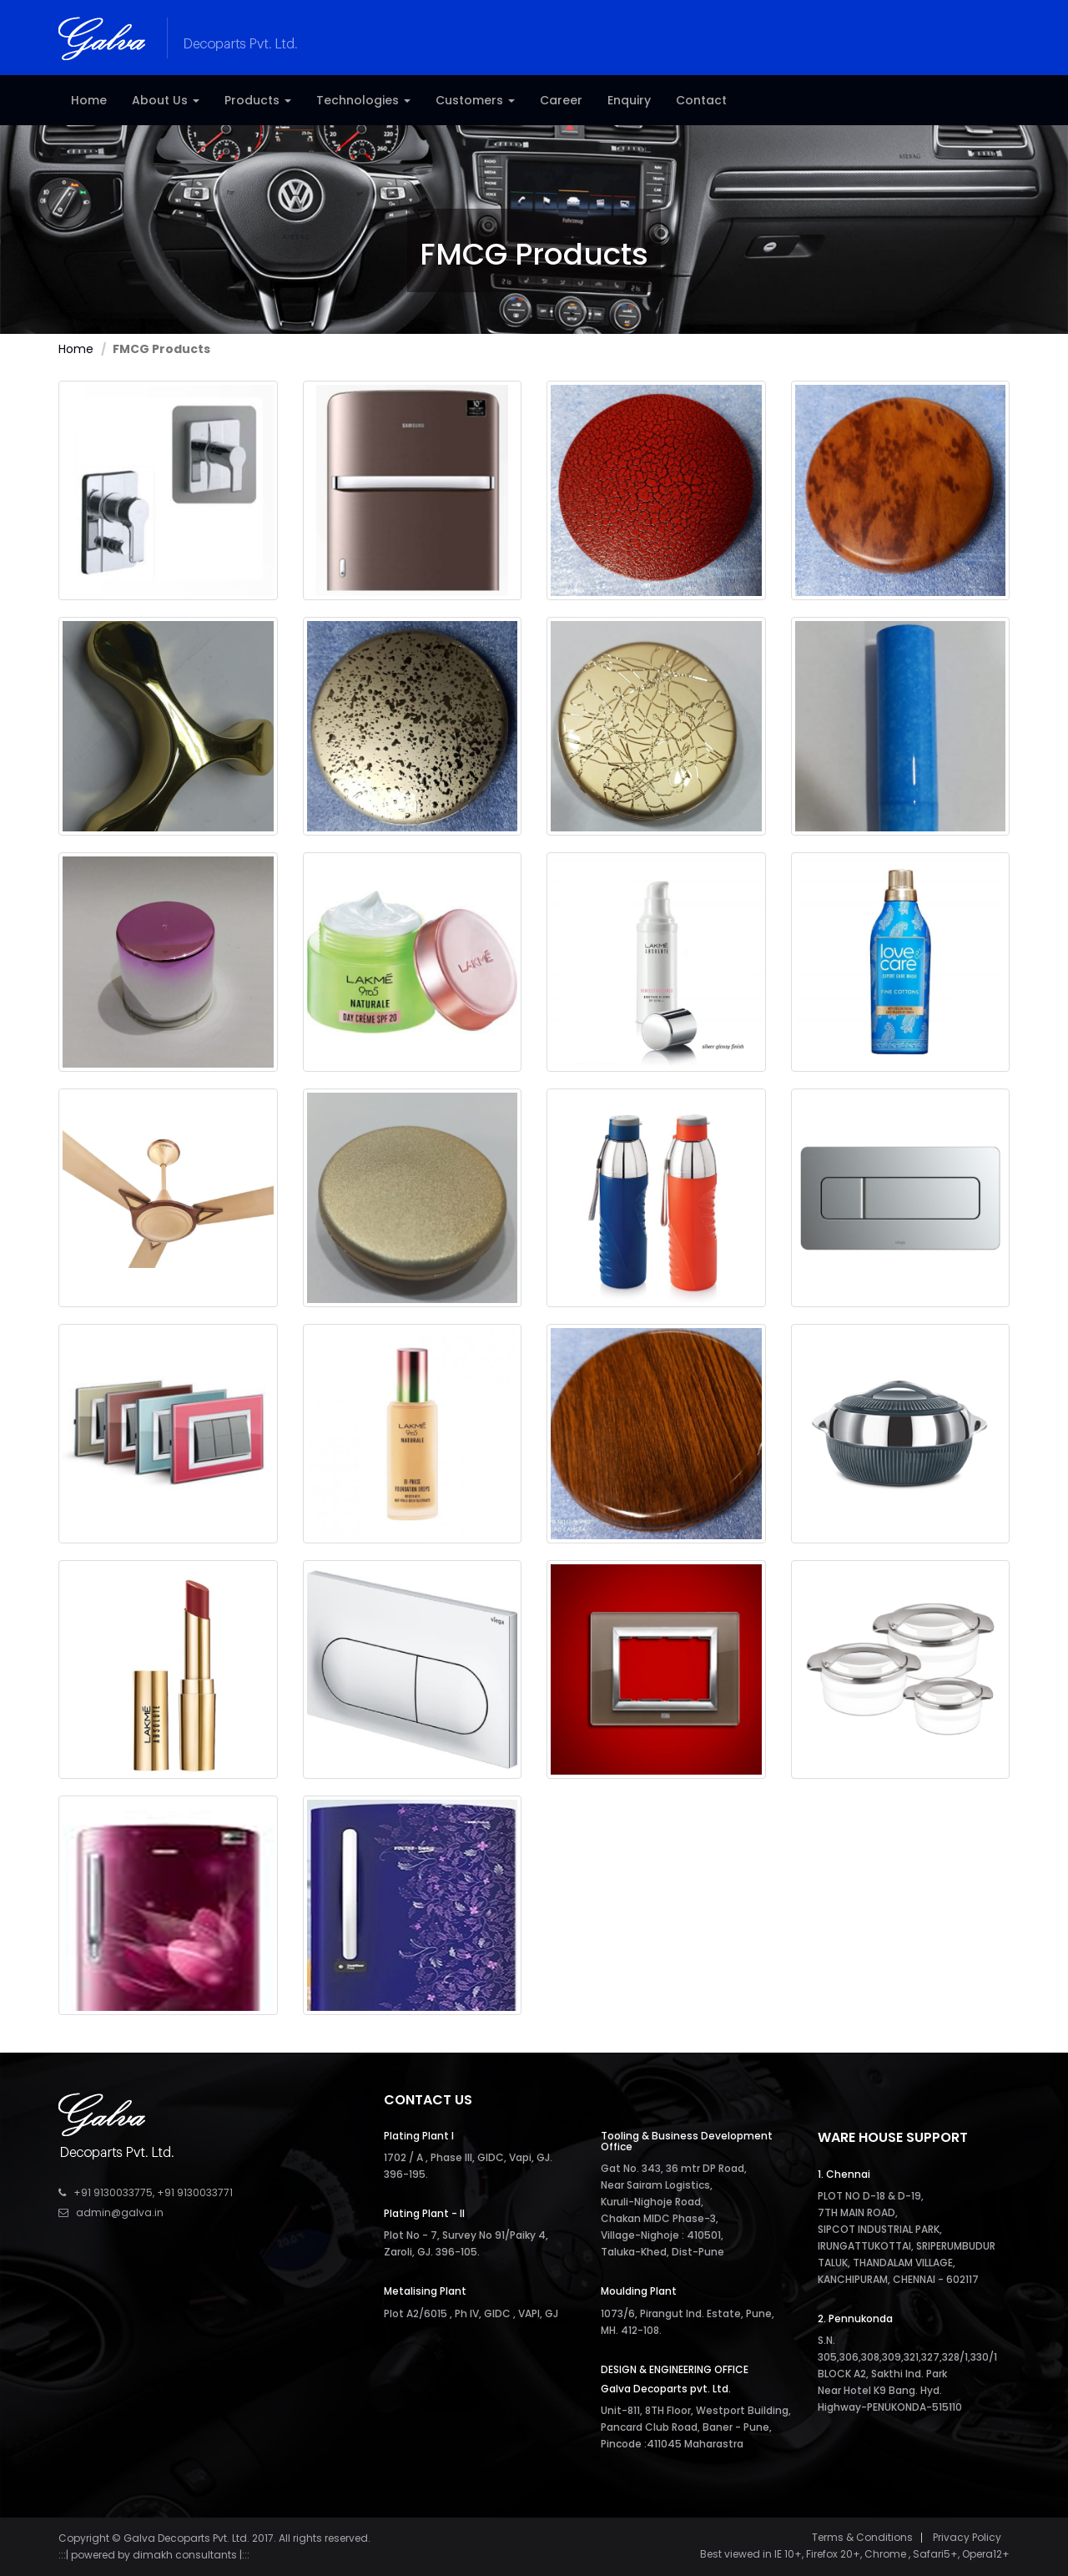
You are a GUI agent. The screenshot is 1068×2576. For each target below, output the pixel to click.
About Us (165, 100)
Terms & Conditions (862, 2537)
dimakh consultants (185, 2555)
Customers (475, 100)
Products (257, 100)
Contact (701, 100)
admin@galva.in (120, 2212)
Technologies (363, 100)
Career (561, 100)
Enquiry (629, 100)
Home (89, 100)
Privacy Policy (967, 2537)
